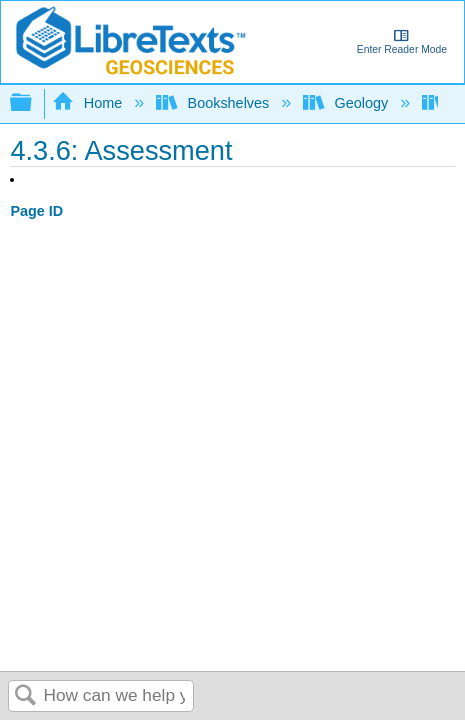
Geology (347, 103)
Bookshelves (214, 103)
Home (89, 103)
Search (26, 696)
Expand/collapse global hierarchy (34, 103)
